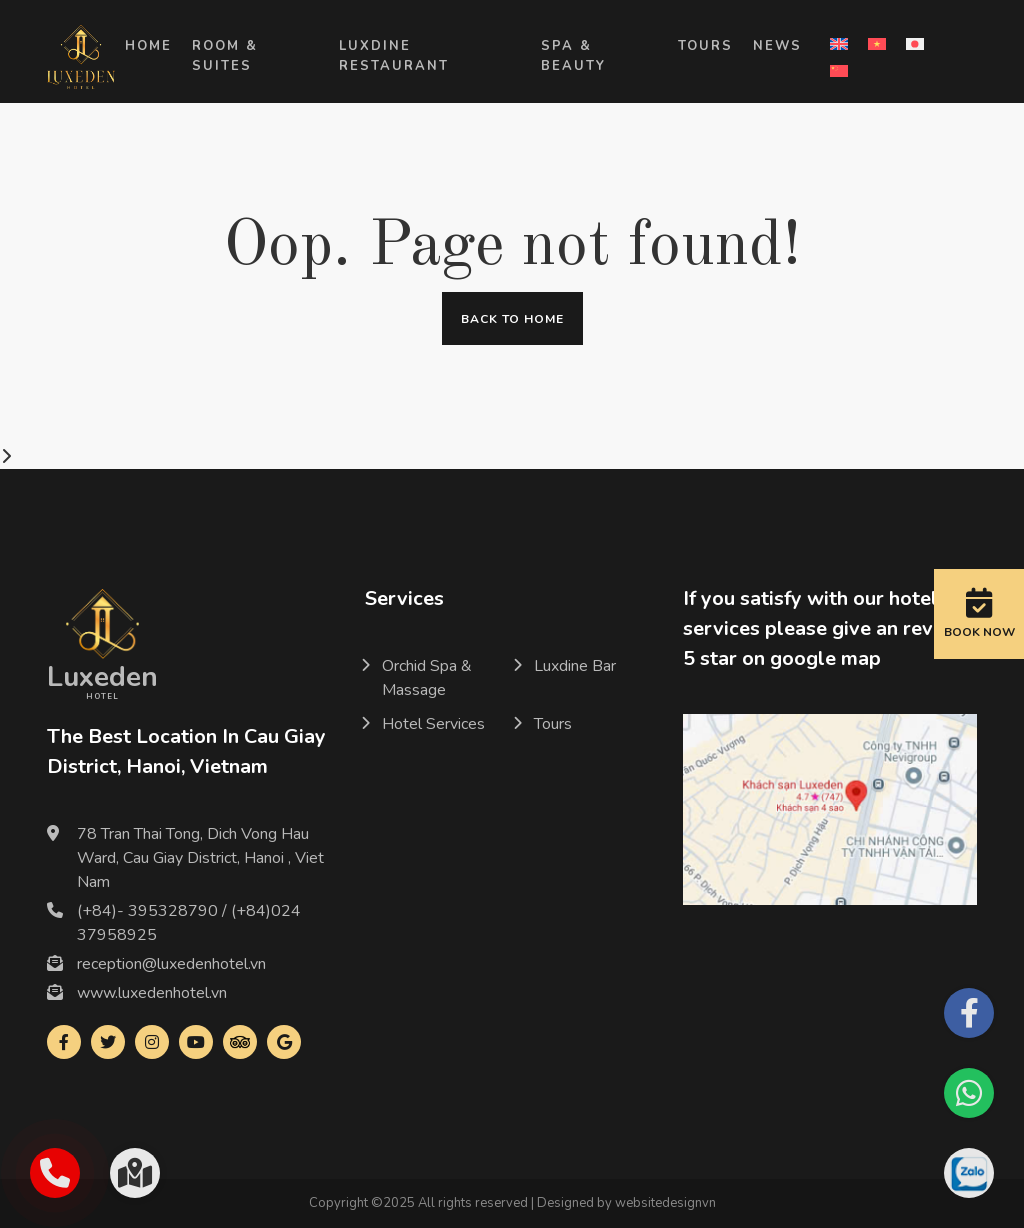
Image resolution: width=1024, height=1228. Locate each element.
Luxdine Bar (575, 666)
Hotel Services (433, 724)
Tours (705, 46)
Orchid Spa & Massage (427, 678)
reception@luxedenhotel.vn (171, 964)
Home (148, 46)
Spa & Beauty (573, 56)
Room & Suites (225, 56)
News (777, 46)
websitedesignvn (665, 1203)
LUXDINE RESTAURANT (394, 56)
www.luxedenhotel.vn (152, 993)
